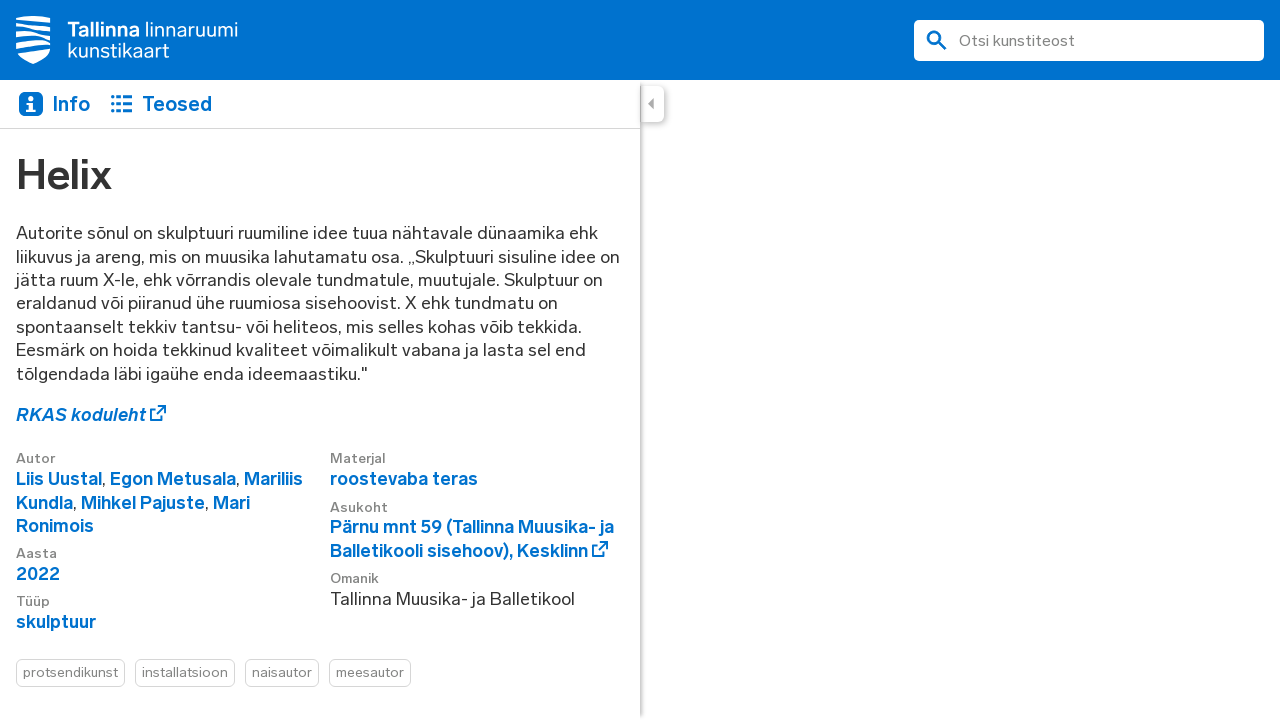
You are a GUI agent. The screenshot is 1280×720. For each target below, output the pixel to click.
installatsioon (185, 672)
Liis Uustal (59, 479)
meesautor (370, 672)
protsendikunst (70, 672)
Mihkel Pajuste (143, 503)
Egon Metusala (173, 479)
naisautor (282, 672)
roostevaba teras (404, 479)
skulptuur (56, 622)
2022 (38, 574)
